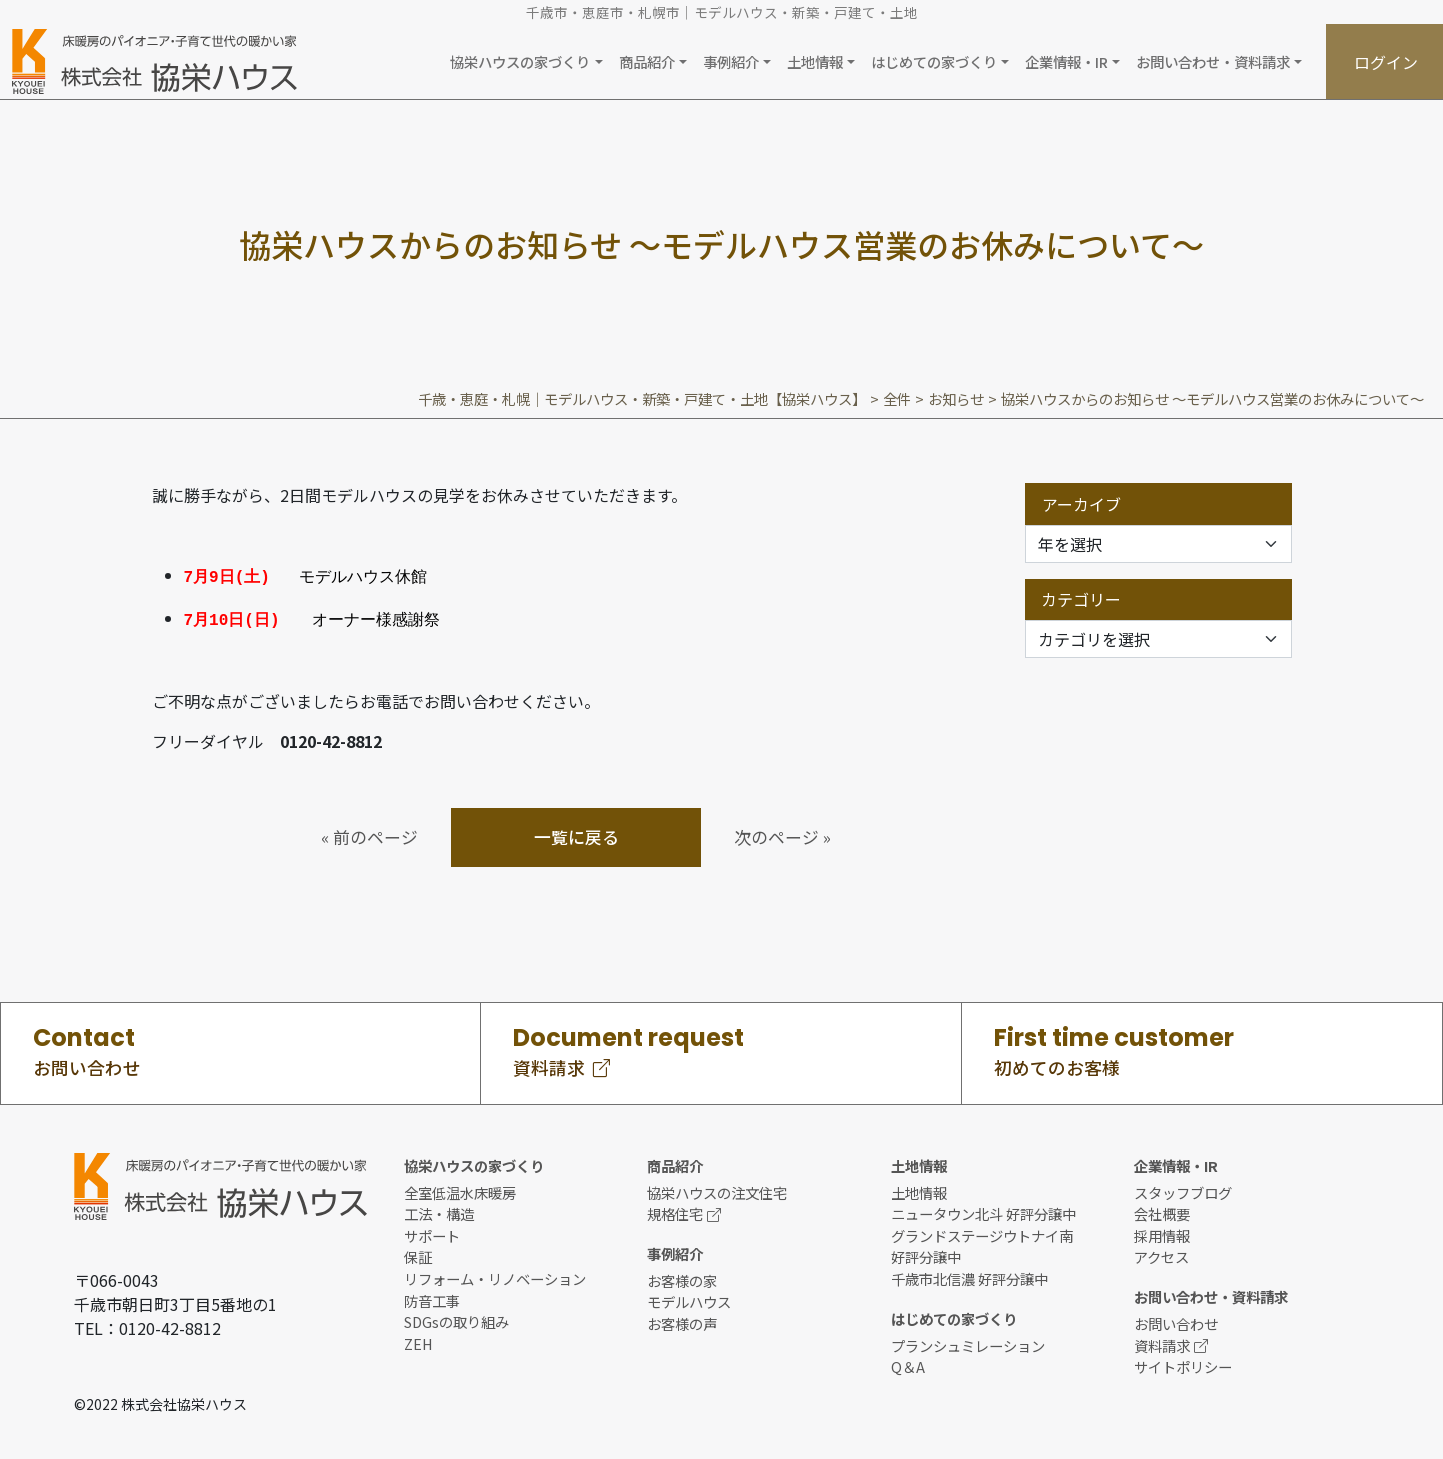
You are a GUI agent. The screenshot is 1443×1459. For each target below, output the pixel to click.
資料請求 (1171, 1341)
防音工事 (432, 1296)
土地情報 (919, 1188)
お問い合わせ (1176, 1319)
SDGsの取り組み (456, 1317)
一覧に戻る (576, 833)
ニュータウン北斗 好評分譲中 (983, 1209)
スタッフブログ (1183, 1188)
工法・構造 (439, 1209)
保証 (418, 1253)
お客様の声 (682, 1319)
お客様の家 (682, 1276)
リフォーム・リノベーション (495, 1274)
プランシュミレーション (968, 1341)
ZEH (418, 1339)
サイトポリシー (1183, 1362)
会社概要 (1162, 1209)
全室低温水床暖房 (460, 1188)
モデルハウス (689, 1298)
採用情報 (1162, 1231)
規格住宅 (684, 1209)
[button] (526, 61)
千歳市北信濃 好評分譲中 (969, 1274)
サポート (432, 1231)
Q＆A (908, 1362)
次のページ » (782, 833)
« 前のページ (369, 833)
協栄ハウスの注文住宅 (717, 1188)
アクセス (1161, 1253)
